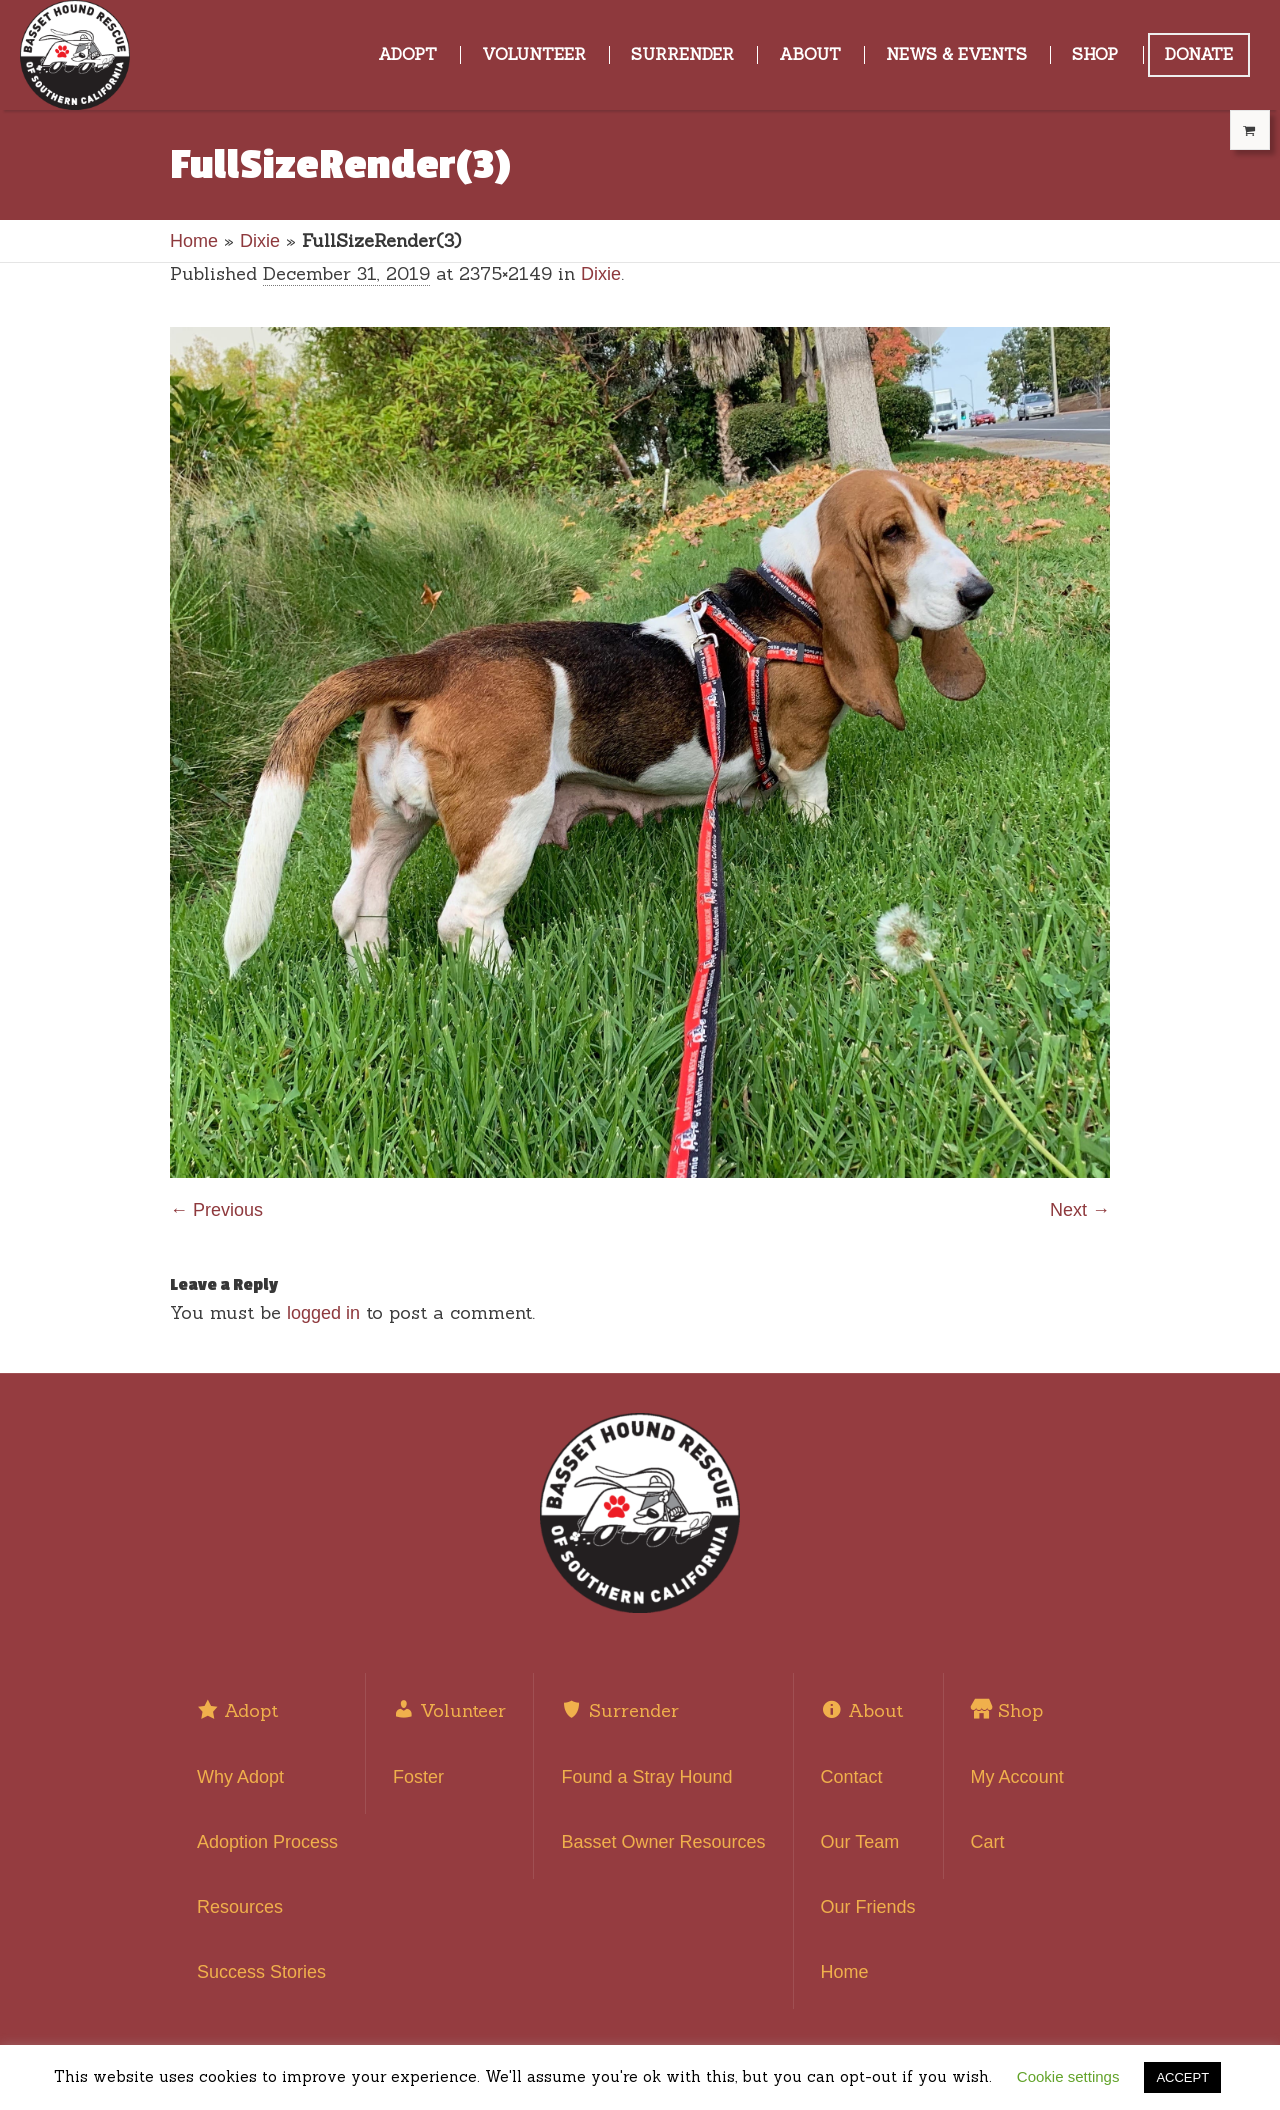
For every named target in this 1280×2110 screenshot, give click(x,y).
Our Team (860, 1842)
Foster (418, 1777)
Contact (852, 1777)
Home (194, 241)
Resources (240, 1907)
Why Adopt (240, 1777)
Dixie (260, 241)
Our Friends (868, 1907)
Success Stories (261, 1972)
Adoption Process (267, 1842)
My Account (1017, 1777)
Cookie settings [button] (1068, 2076)
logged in (323, 1313)
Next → (1080, 1210)
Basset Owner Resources (663, 1842)
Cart (988, 1842)
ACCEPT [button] (1182, 2077)
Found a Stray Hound (646, 1777)
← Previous (216, 1210)
